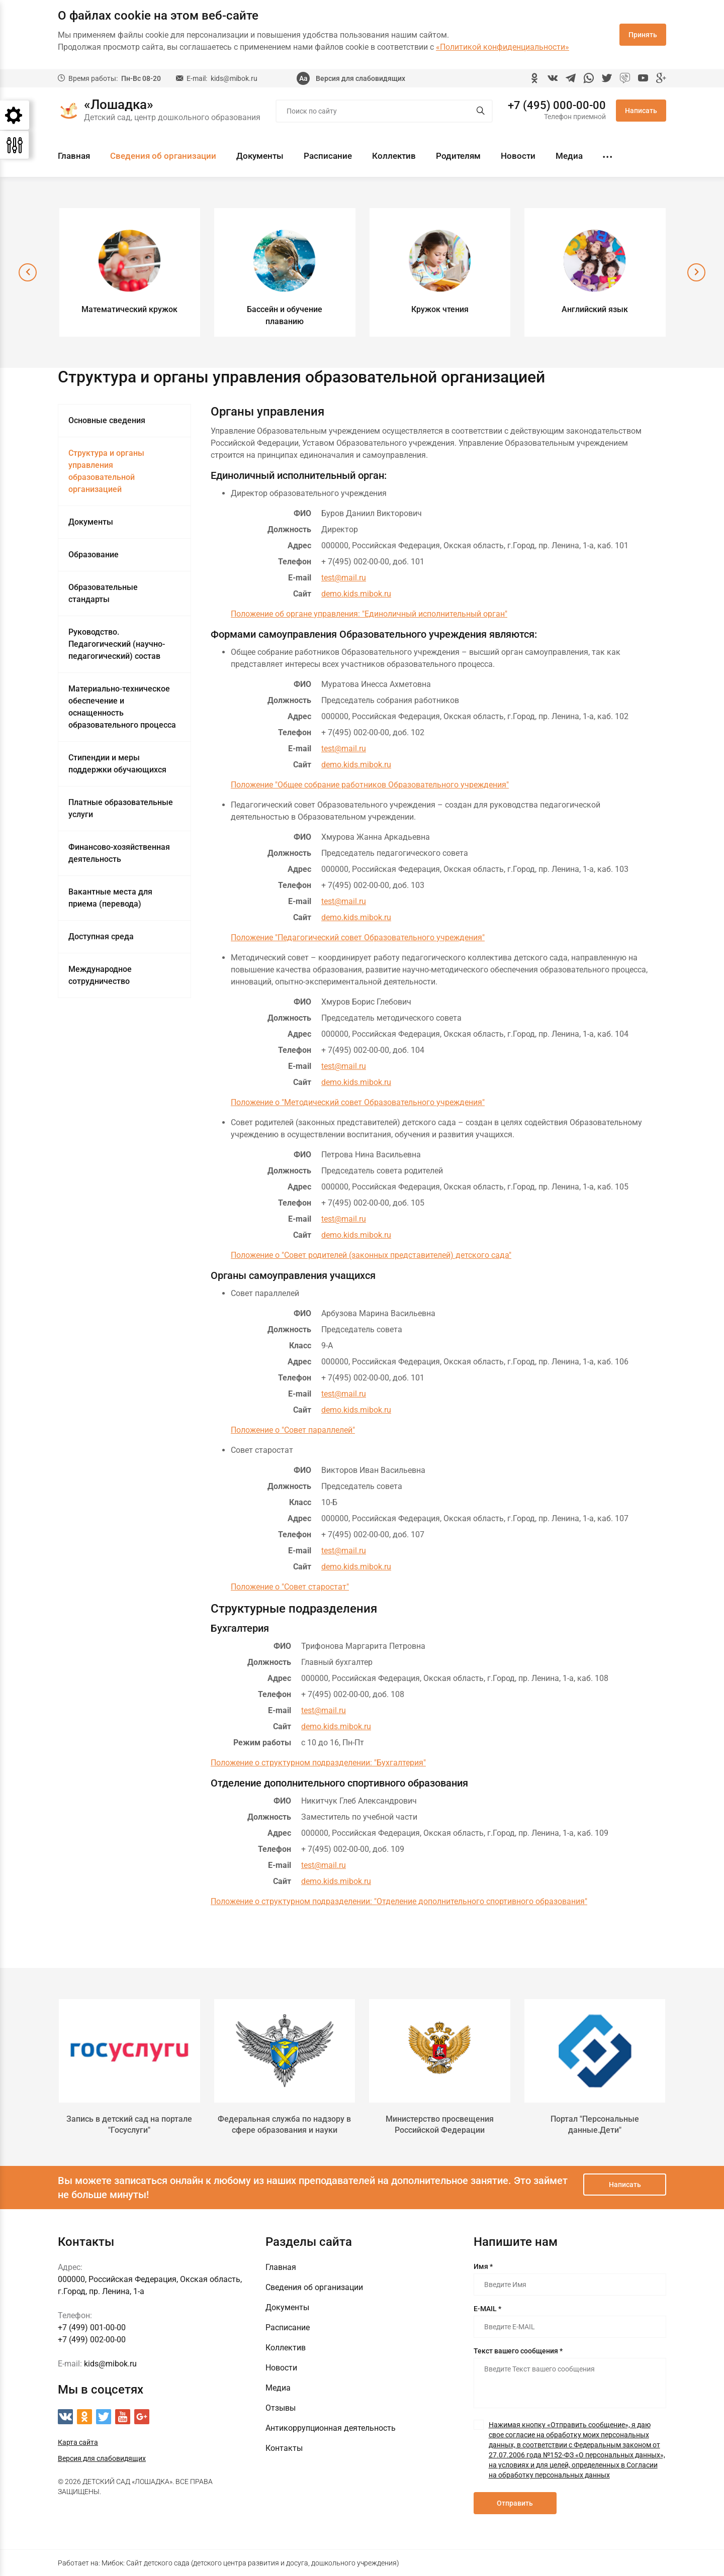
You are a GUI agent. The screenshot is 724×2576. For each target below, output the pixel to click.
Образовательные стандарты (103, 593)
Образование (93, 554)
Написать (641, 111)
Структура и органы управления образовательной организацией (106, 471)
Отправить (515, 2503)
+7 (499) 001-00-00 (92, 2327)
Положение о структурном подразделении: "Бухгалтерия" (318, 1762)
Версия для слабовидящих (360, 78)
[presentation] (28, 272)
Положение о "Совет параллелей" (293, 1430)
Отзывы (280, 2408)
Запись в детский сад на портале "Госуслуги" (129, 2124)
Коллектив (394, 156)
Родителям (458, 156)
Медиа (569, 156)
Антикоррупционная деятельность (330, 2428)
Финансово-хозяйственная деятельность (119, 853)
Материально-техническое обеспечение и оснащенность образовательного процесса (122, 707)
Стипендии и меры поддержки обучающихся (117, 763)
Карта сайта (78, 2442)
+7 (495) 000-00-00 (557, 106)
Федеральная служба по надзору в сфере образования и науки (284, 2124)
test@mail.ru (343, 577)
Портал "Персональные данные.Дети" (595, 2124)
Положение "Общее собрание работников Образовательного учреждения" (370, 784)
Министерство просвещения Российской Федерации (440, 2124)
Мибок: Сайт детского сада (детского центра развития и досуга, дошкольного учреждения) (250, 2563)
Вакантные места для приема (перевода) (110, 898)
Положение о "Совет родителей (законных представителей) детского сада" (371, 1255)
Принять (642, 35)
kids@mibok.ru (234, 78)
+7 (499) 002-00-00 (92, 2339)
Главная (74, 156)
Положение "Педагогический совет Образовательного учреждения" (358, 937)
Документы (260, 156)
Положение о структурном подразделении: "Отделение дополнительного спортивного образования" (399, 1901)
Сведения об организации (163, 156)
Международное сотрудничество (100, 975)
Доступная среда (101, 936)
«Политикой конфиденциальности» (502, 47)
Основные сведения (106, 420)
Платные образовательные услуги (120, 808)
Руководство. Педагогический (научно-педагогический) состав (116, 644)
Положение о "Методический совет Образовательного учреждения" (358, 1102)
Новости (518, 156)
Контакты (284, 2448)
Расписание (328, 156)
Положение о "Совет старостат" (290, 1587)
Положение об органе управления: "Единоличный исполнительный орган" (369, 614)
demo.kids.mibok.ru (356, 594)
